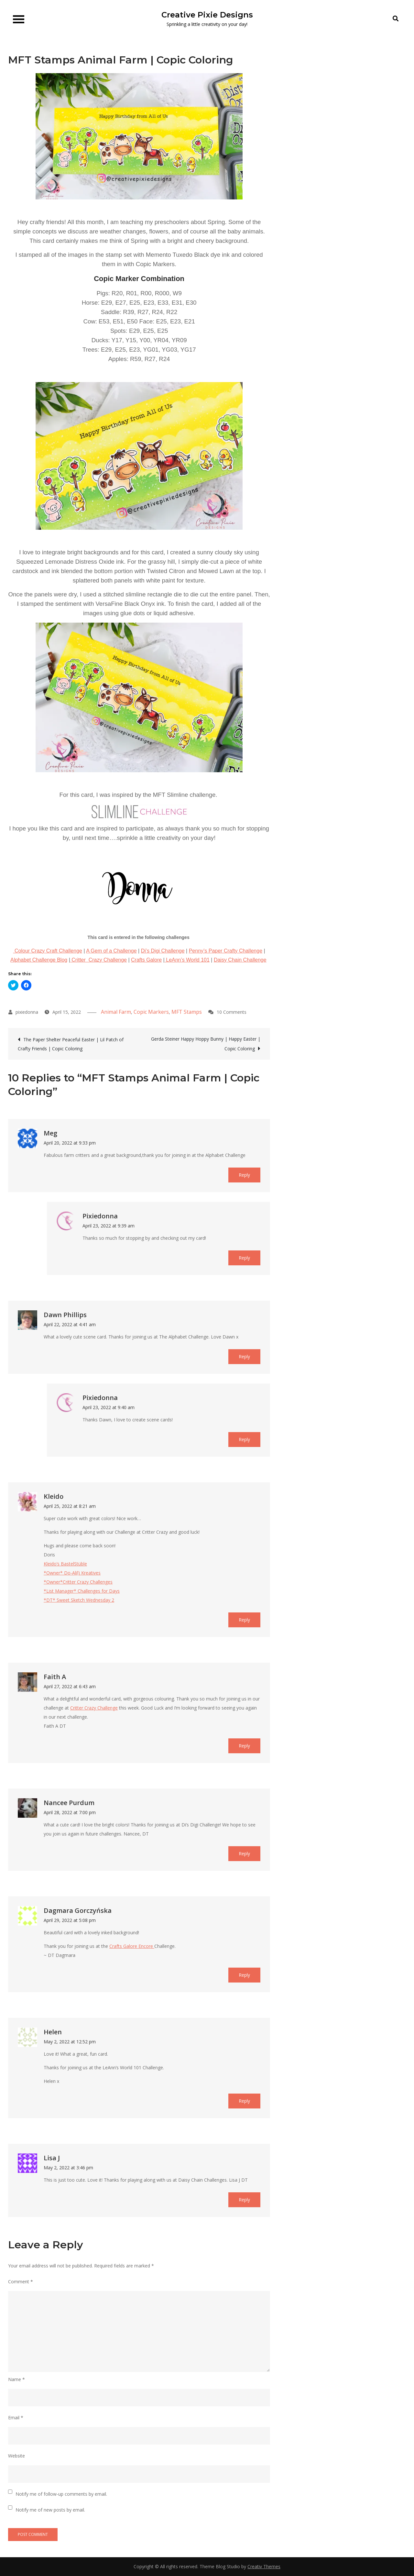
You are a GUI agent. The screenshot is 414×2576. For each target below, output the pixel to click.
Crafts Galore (146, 960)
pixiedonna (27, 1012)
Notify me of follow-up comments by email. (61, 2494)
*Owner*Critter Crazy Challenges (78, 1582)
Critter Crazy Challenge (98, 960)
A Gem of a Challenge (111, 951)
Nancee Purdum (69, 1802)
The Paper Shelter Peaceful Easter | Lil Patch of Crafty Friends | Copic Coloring (71, 1044)
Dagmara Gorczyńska (78, 1910)
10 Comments (231, 1012)
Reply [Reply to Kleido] (244, 1620)
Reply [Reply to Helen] (244, 2101)
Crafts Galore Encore (131, 1946)
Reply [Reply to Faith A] (244, 1746)
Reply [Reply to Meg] (244, 1175)
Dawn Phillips (65, 1314)
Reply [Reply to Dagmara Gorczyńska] (244, 1975)
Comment (20, 2281)
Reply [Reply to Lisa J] (244, 2200)
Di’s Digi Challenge (163, 951)
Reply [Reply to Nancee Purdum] (244, 1853)
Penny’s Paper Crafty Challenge (225, 951)
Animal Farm (116, 1011)
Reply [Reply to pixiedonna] (244, 1258)
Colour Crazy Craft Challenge (47, 951)
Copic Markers (151, 1011)
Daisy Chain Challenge (240, 960)
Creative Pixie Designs (207, 14)
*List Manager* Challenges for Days (82, 1591)
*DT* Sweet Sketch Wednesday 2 (79, 1600)
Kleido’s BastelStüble (65, 1564)
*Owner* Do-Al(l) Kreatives (72, 1573)
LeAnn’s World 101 (187, 960)
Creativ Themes (263, 2566)
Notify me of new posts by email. (50, 2510)
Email (15, 2417)
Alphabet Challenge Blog (38, 960)
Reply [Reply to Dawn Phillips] (244, 1356)
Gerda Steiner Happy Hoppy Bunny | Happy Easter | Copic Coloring (205, 1044)
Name (16, 2379)
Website (16, 2456)
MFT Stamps (186, 1011)
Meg (50, 1133)
